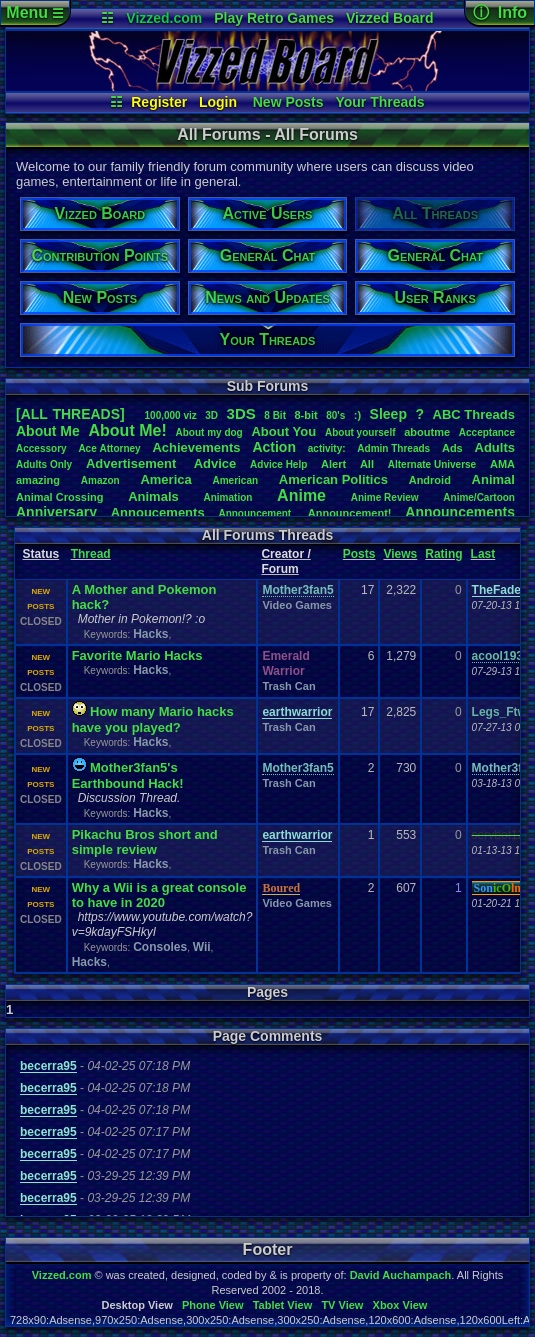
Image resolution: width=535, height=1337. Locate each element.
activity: (327, 448)
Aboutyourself (360, 432)
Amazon (100, 480)
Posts (359, 554)
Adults (495, 447)
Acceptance (487, 432)
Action (274, 447)
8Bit (275, 415)
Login (218, 102)
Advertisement (133, 463)
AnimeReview (385, 497)
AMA (502, 464)
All (367, 464)
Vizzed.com (164, 18)
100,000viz (171, 415)
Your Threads (379, 102)
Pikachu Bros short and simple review (145, 842)
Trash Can (288, 686)
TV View (342, 1305)
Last (483, 554)
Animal (493, 479)
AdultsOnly (44, 464)
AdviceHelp (278, 464)
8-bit (305, 415)
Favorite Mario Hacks (137, 655)
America (165, 479)
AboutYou (283, 431)
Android (430, 480)
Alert (333, 464)
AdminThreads (393, 448)
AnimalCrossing (59, 497)
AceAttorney (109, 448)
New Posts (288, 102)
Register (159, 102)
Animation (227, 497)
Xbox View (400, 1305)
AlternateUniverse (432, 464)
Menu (34, 12)
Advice (215, 463)
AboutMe (48, 431)
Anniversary (56, 512)
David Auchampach (401, 1275)
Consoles (160, 947)
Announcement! (350, 513)
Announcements (460, 512)
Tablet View (283, 1305)
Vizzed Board (390, 18)
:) (357, 415)
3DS (241, 413)
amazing (38, 480)
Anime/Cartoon (479, 497)
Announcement (256, 513)
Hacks (150, 634)
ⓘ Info (500, 12)
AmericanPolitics (333, 479)
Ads (452, 448)
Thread (91, 554)
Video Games (297, 605)
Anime (301, 495)
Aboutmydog (208, 432)
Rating (443, 554)
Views (400, 554)
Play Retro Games (274, 18)
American (235, 480)
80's (335, 415)
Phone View (213, 1305)
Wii (202, 947)
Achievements (196, 447)
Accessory (41, 448)
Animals (153, 496)
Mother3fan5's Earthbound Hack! (128, 775)
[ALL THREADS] (70, 414)
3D (211, 415)
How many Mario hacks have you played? (153, 719)
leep (388, 414)
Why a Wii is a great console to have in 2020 (159, 895)
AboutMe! (128, 430)
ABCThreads (474, 414)
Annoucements (158, 512)
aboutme (427, 432)
